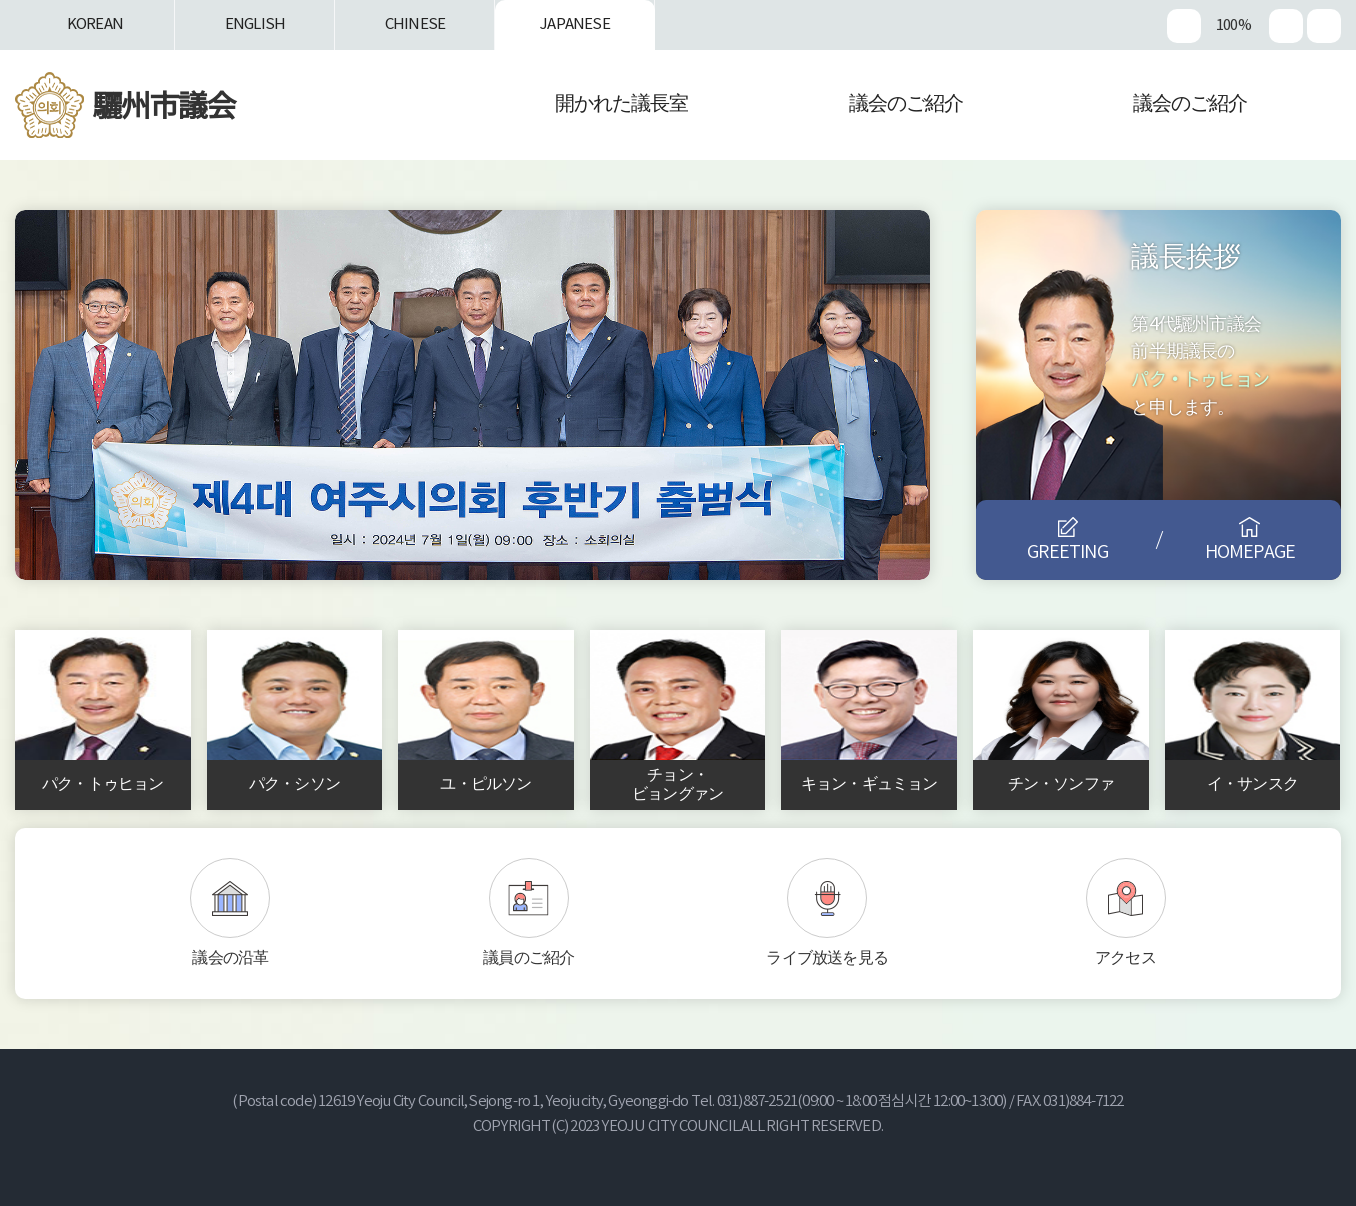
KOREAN (95, 24)
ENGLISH (255, 24)
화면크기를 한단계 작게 (1286, 26)
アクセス (1125, 958)
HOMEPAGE (1250, 552)
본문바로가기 (0, 0)
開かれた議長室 (621, 104)
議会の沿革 (230, 958)
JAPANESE (575, 24)
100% (1233, 25)
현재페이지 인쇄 (1324, 26)
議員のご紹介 (528, 958)
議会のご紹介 (906, 104)
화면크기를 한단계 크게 (1184, 26)
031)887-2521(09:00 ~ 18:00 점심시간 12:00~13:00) (862, 1101)
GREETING (1067, 552)
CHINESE (415, 24)
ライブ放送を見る (827, 958)
